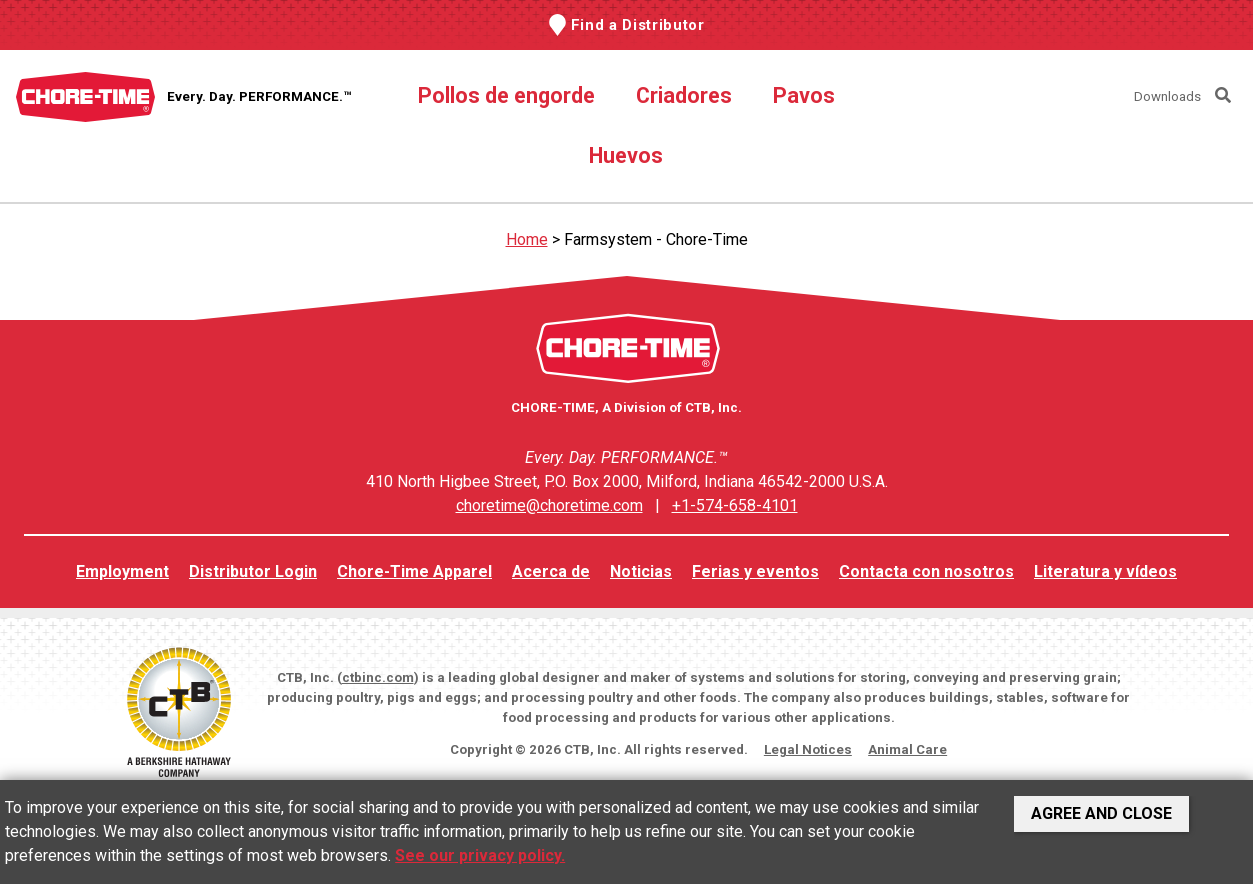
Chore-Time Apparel (414, 571)
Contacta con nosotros (926, 571)
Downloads (1167, 96)
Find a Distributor (638, 25)
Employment (122, 571)
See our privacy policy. (480, 855)
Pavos (804, 95)
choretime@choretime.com (549, 505)
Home (527, 239)
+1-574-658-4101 (735, 505)
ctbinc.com (378, 677)
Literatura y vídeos (1105, 571)
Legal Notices (808, 749)
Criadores (684, 95)
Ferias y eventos (755, 571)
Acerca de (551, 571)
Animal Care (907, 749)
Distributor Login (253, 571)
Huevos (626, 155)
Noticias (641, 571)
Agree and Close (1101, 813)
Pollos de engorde (506, 95)
